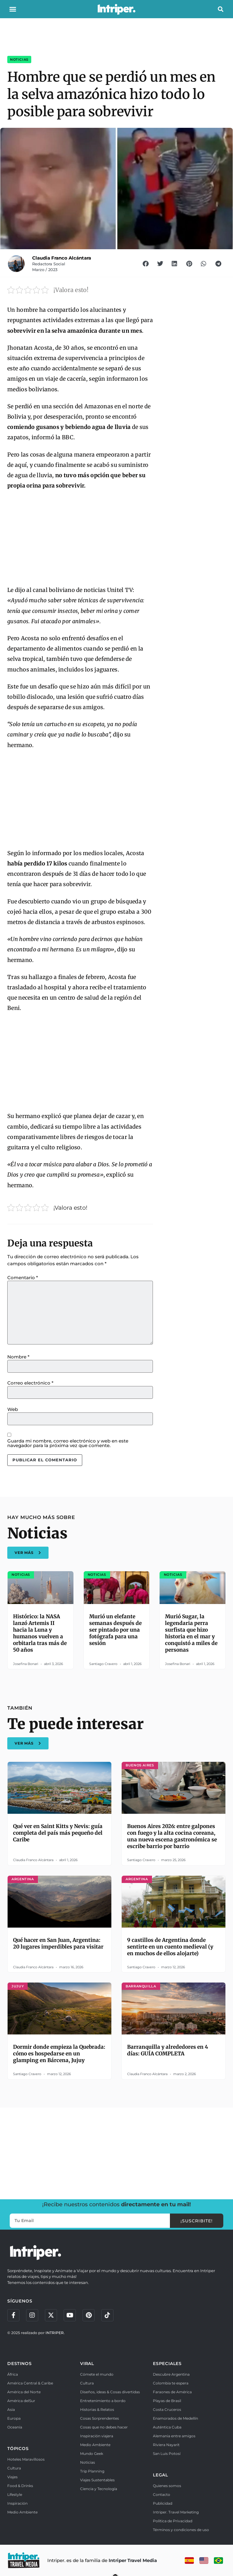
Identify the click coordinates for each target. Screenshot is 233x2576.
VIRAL (87, 2363)
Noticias (19, 59)
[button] (12, 9)
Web (12, 1409)
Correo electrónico (30, 1383)
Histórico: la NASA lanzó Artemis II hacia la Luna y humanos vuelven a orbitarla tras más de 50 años (40, 1633)
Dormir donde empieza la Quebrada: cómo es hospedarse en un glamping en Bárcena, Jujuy (59, 2054)
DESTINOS (19, 2363)
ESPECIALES (167, 2363)
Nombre (18, 1356)
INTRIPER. (55, 2332)
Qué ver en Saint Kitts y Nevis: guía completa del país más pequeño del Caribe (58, 1833)
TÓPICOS (18, 2448)
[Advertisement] (80, 799)
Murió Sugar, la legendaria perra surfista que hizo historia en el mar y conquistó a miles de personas (191, 1633)
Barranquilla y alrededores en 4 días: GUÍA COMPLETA (167, 2050)
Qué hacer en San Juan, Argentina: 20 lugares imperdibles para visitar (58, 1943)
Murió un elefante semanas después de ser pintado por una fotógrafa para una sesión (115, 1630)
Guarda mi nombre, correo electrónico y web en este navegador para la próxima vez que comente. (67, 1443)
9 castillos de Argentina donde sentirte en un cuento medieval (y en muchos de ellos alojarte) (170, 1947)
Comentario (22, 1277)
